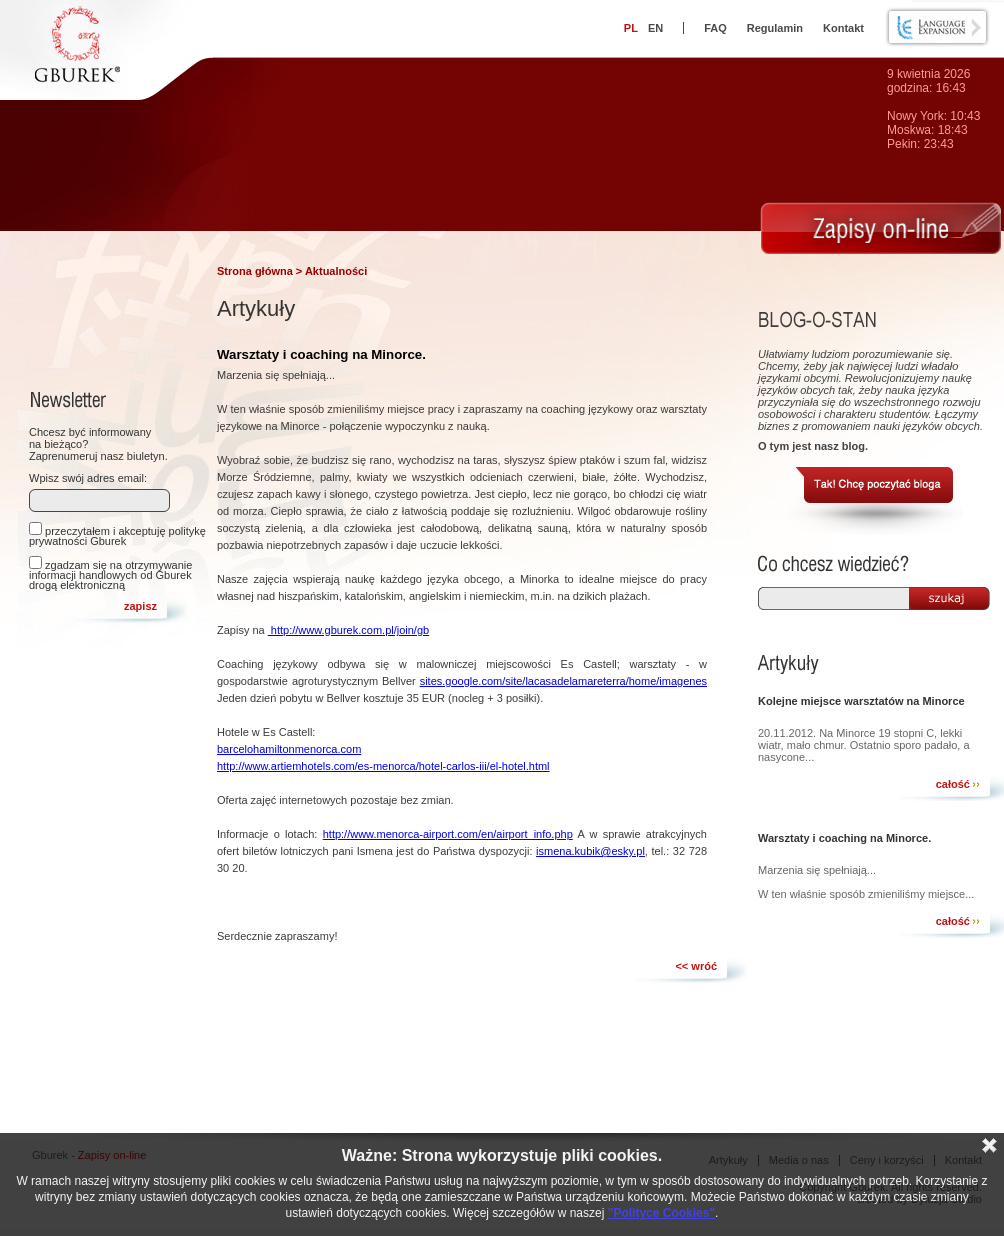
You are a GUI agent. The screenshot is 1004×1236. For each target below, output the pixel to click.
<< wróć (696, 966)
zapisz (140, 606)
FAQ (715, 28)
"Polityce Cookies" (661, 1213)
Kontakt (843, 28)
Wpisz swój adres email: (88, 478)
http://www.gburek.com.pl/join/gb (348, 630)
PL (631, 28)
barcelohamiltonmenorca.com (289, 749)
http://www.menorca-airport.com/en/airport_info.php (448, 834)
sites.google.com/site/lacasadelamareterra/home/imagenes (563, 681)
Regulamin (775, 28)
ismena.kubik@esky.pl (590, 851)
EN (655, 28)
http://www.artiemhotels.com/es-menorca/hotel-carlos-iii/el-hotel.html (383, 766)
